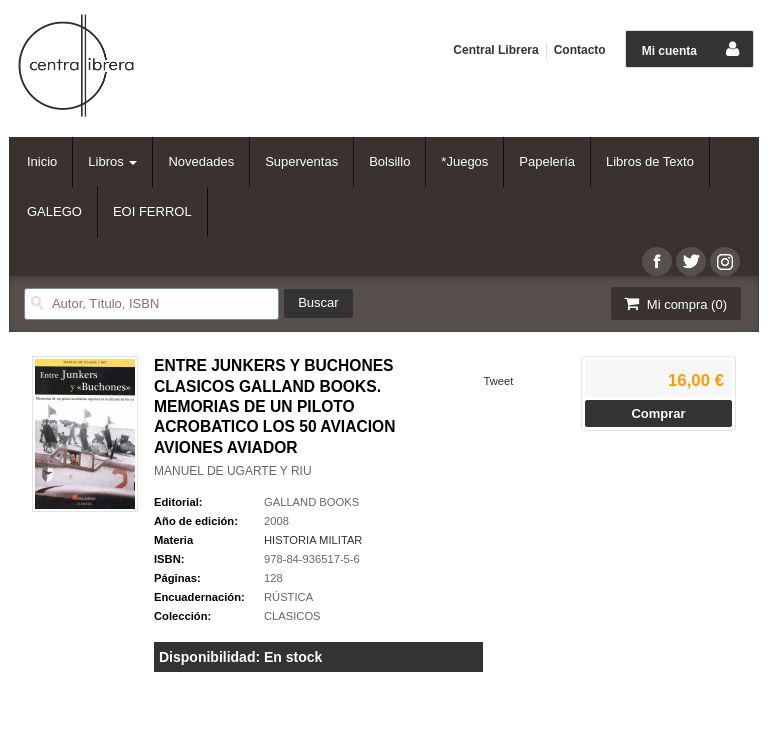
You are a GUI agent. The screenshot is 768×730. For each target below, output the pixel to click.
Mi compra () (674, 303)
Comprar (658, 413)
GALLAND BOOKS (311, 502)
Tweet (498, 381)
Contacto (580, 50)
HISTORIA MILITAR (313, 540)
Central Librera (495, 50)
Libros (112, 161)
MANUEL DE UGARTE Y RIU (233, 471)
